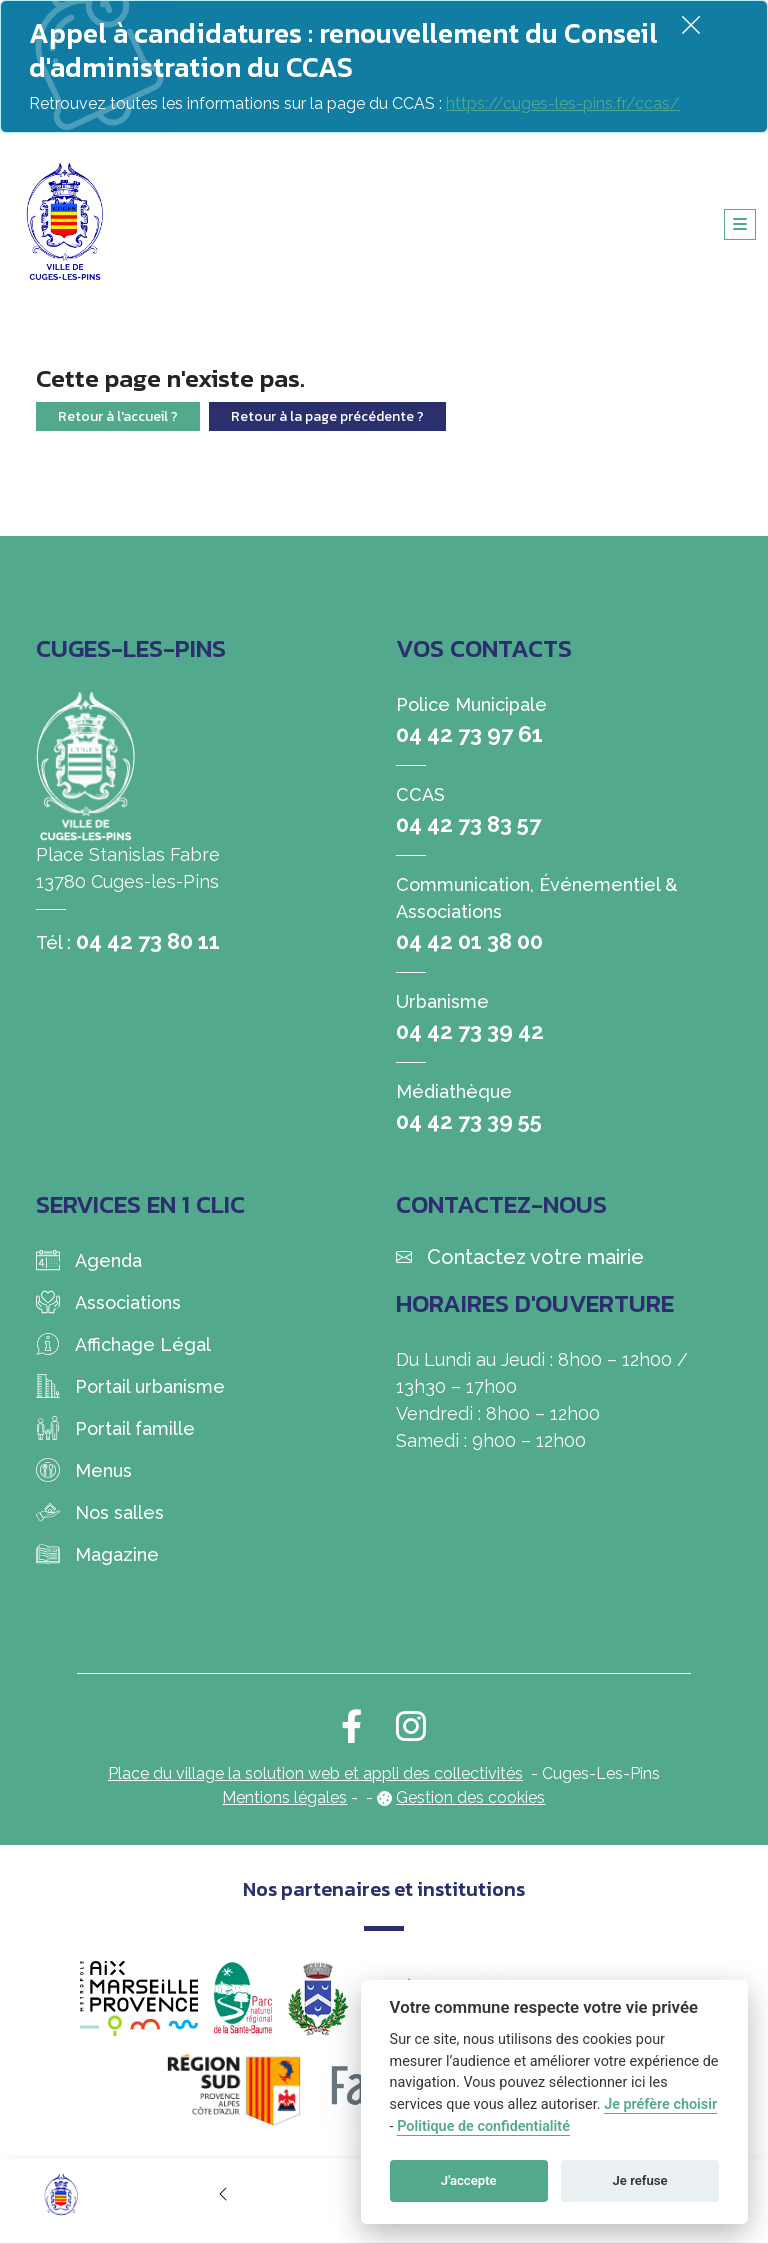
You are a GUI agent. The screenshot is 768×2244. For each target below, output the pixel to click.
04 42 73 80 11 (148, 941)
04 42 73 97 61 (469, 734)
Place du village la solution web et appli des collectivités (315, 1773)
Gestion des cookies (470, 1797)
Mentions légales (284, 1797)
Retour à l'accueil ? (118, 416)
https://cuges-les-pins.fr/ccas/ (563, 103)
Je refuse (640, 2180)
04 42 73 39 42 (470, 1031)
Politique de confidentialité (483, 2126)
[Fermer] (691, 24)
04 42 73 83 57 (468, 824)
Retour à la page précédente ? (327, 416)
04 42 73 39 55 (469, 1121)
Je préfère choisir (660, 2104)
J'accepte (469, 2180)
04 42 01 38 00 (469, 941)
